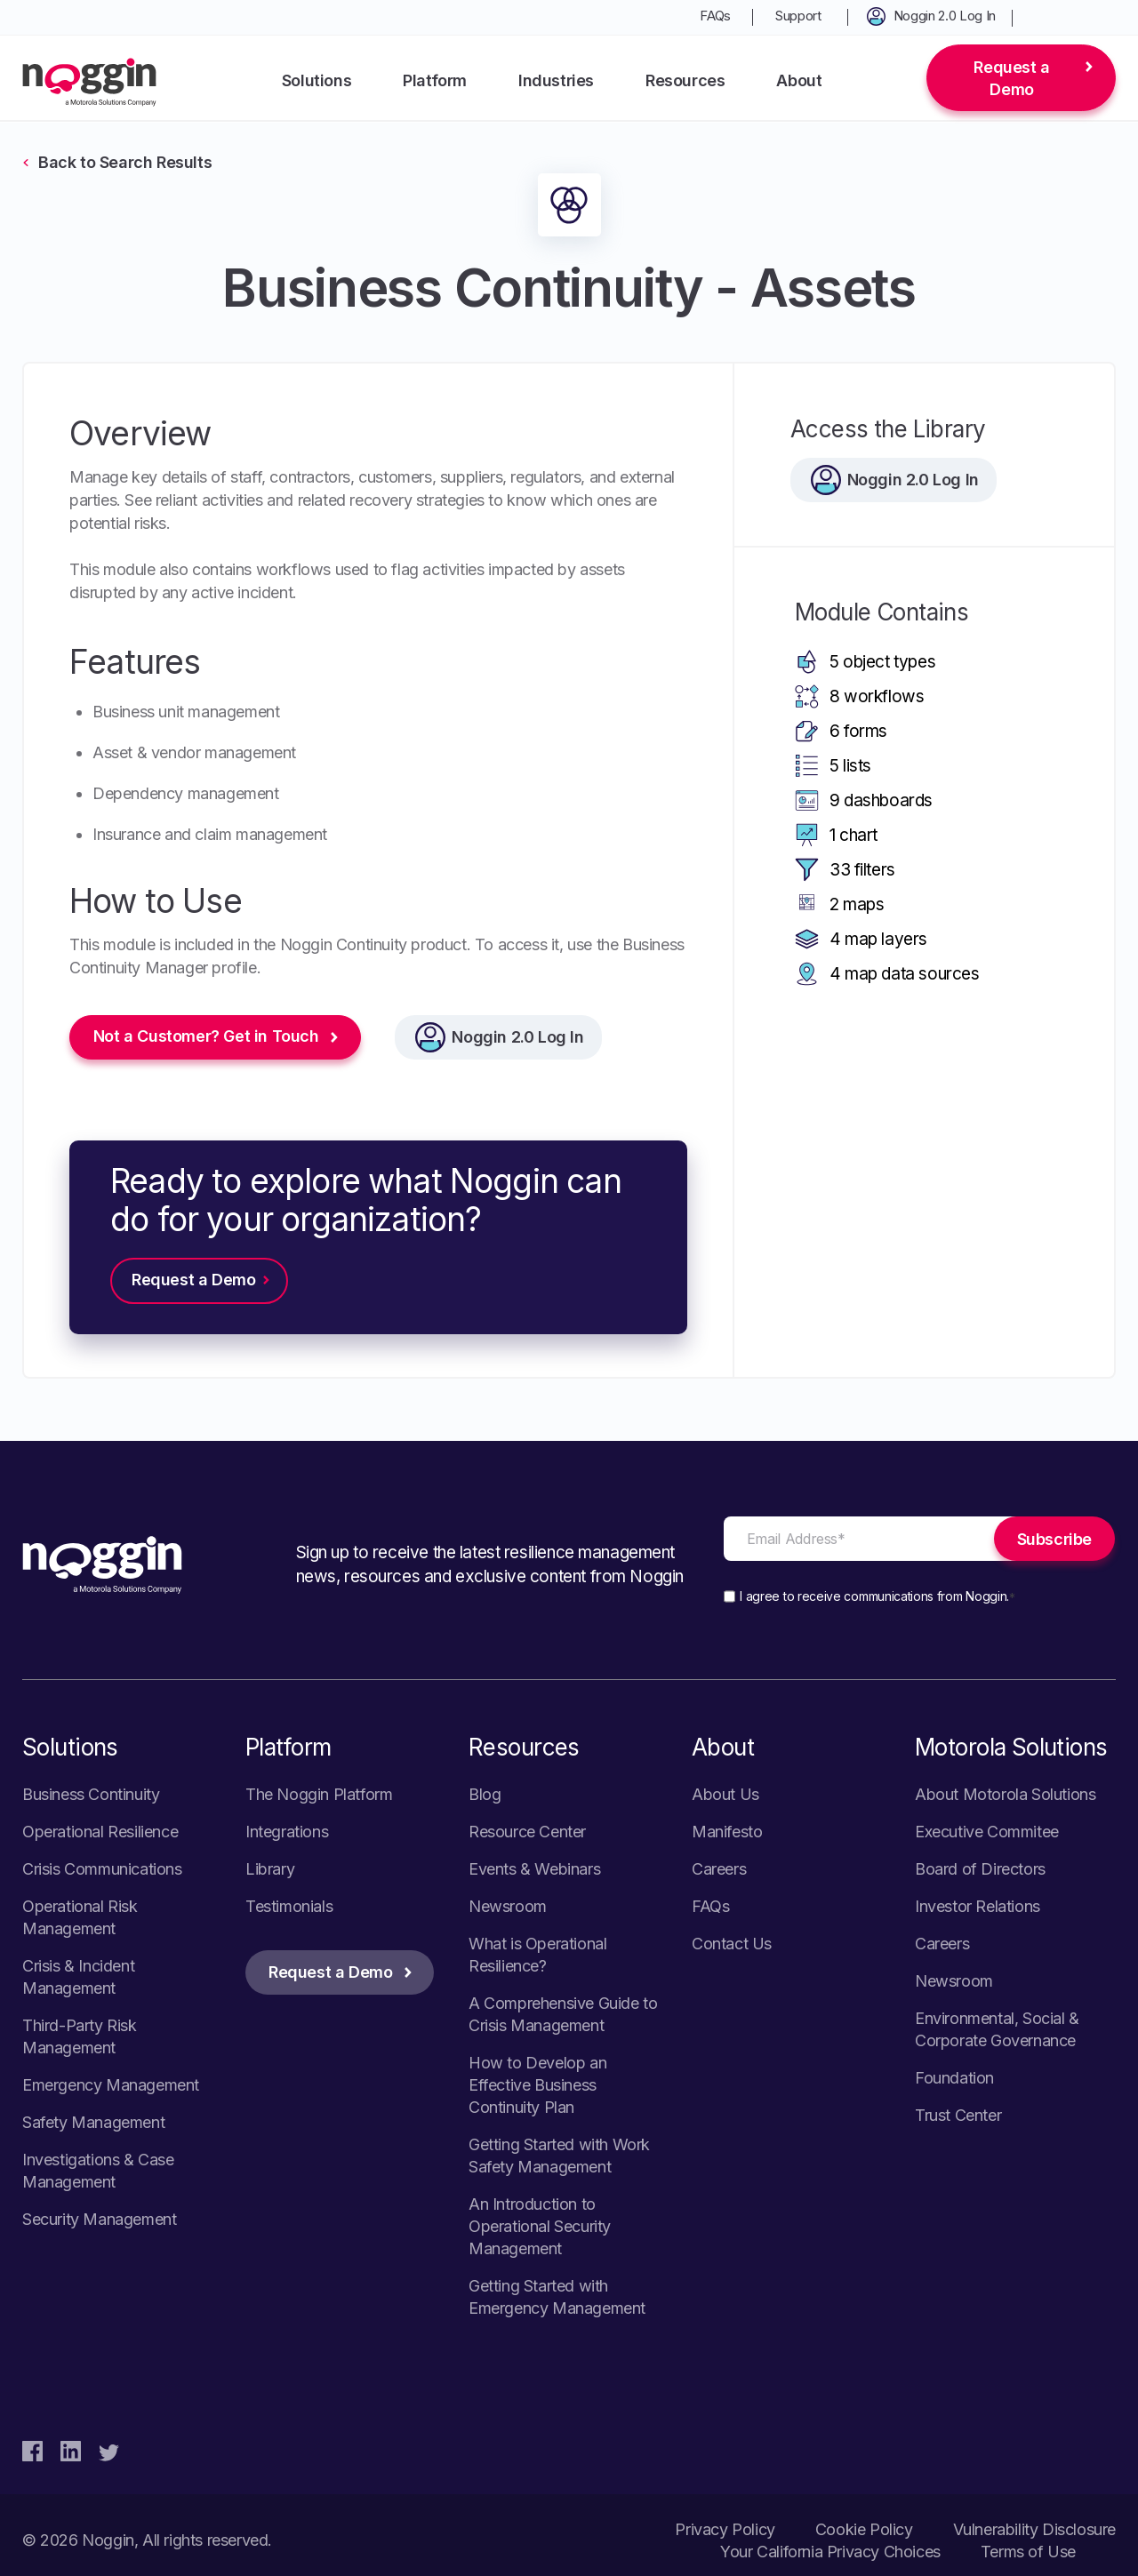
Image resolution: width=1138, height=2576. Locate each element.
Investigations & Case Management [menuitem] (98, 2170)
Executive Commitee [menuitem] (987, 1831)
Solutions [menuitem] (316, 80)
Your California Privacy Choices (830, 2551)
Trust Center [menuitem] (958, 2115)
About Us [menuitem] (725, 1794)
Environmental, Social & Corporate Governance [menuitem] (997, 2029)
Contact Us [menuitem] (732, 1943)
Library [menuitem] (269, 1869)
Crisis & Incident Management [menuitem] (78, 1976)
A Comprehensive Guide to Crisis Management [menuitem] (563, 2014)
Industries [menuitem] (556, 80)
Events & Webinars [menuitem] (534, 1869)
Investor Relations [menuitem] (977, 1906)
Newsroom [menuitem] (508, 1906)
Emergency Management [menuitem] (110, 2085)
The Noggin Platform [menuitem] (318, 1794)
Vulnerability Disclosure (1034, 2529)
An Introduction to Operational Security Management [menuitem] (540, 2226)
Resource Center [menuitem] (527, 1831)
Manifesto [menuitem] (727, 1831)
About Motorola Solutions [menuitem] (1005, 1794)
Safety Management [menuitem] (93, 2122)
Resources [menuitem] (685, 80)
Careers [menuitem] (719, 1869)
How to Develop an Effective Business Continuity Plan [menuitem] (537, 2084)
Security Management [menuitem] (99, 2219)
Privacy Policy (724, 2529)
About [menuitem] (798, 80)
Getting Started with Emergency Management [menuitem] (557, 2296)
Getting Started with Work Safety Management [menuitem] (559, 2155)
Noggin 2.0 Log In (518, 1037)
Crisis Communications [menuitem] (102, 1869)
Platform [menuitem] (435, 80)
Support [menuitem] (798, 15)
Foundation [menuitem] (954, 2077)
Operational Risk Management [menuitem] (80, 1917)
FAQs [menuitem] (715, 15)
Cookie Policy (864, 2529)
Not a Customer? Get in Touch (206, 1037)
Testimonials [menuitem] (289, 1906)
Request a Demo (1011, 78)
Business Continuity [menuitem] (90, 1794)
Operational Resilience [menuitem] (100, 1831)
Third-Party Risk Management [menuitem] (79, 2036)
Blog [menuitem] (485, 1794)
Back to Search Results (125, 162)
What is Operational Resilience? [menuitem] (537, 1954)
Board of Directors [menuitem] (980, 1869)
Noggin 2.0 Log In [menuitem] (945, 15)
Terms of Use (1028, 2551)
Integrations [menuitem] (286, 1831)
